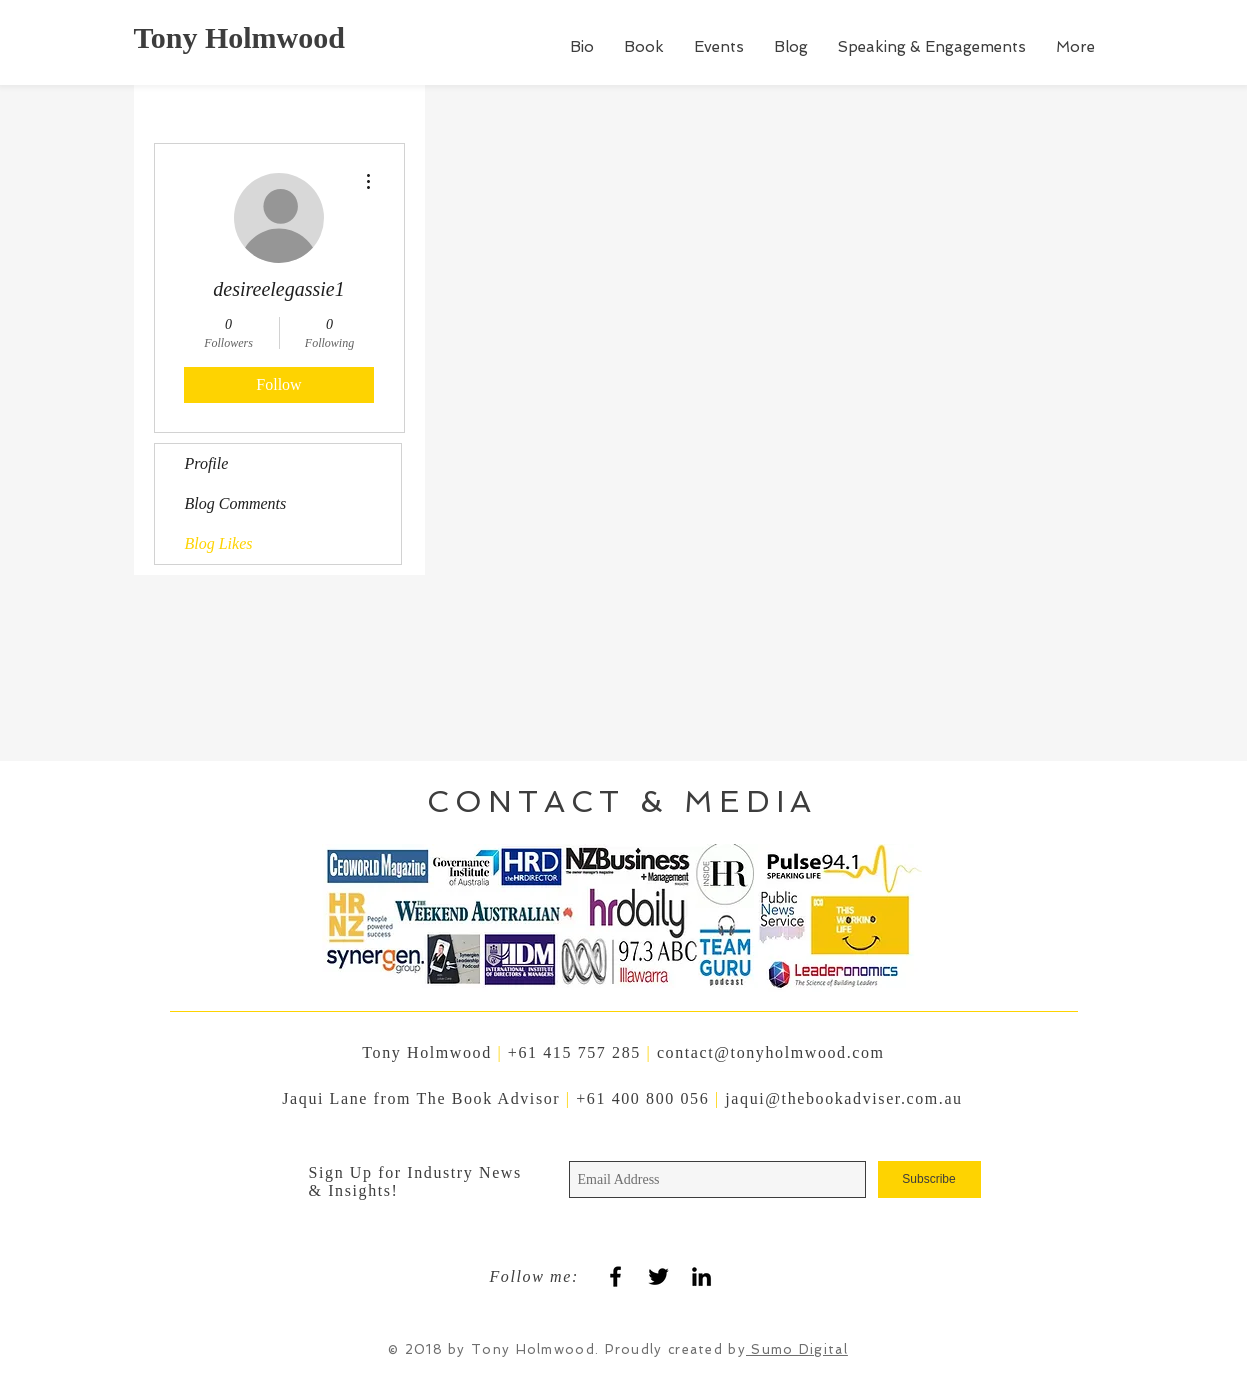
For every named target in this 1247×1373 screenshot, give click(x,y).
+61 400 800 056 (645, 1098)
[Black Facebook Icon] (615, 1276)
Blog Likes (219, 543)
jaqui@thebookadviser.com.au (843, 1098)
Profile (207, 463)
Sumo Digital (797, 1349)
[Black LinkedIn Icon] (701, 1276)
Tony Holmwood (239, 37)
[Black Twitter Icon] (658, 1276)
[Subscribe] (929, 1179)
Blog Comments (236, 503)
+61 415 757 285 (574, 1052)
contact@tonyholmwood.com (771, 1052)
